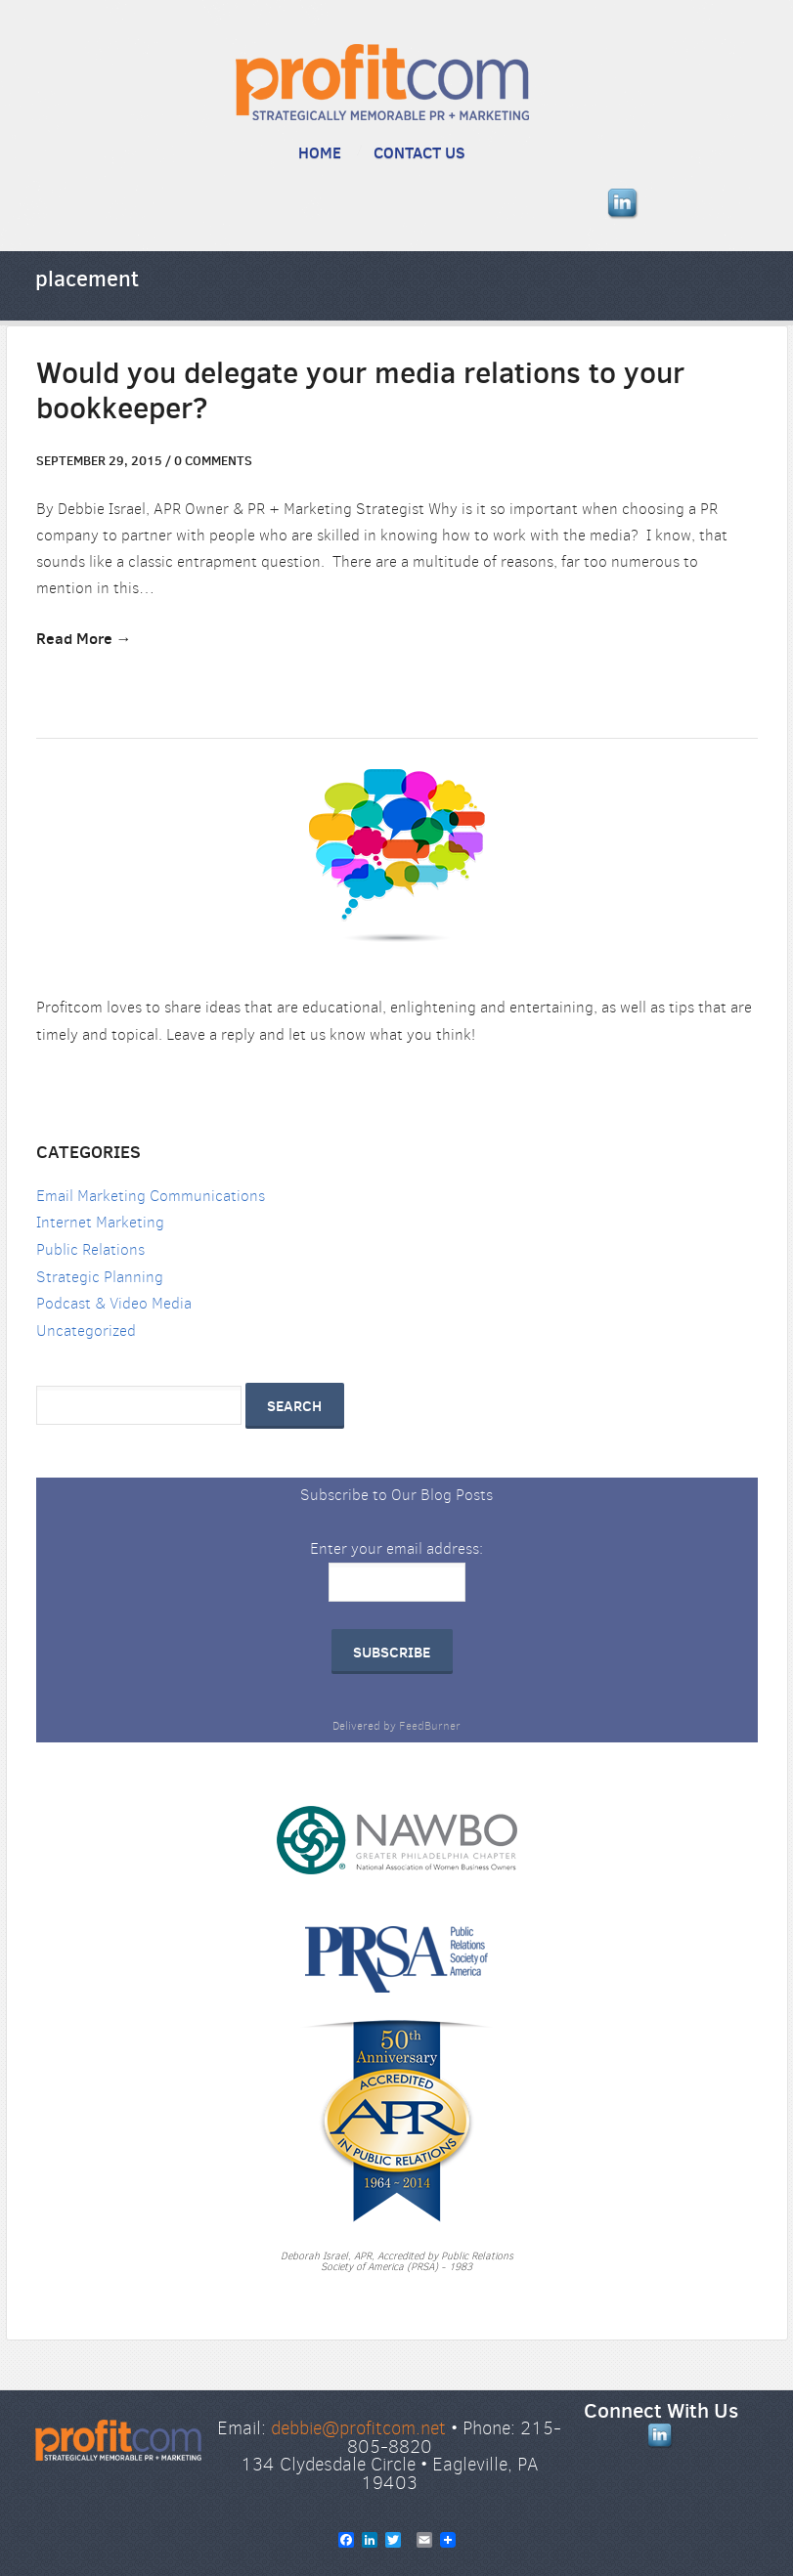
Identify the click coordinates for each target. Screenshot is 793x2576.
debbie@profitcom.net (358, 2428)
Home (319, 152)
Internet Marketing (100, 1222)
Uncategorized (86, 1330)
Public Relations (90, 1249)
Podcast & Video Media (114, 1303)
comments (213, 460)
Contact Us (419, 152)
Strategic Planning (99, 1277)
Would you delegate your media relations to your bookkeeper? (360, 390)
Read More (74, 638)
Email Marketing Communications (150, 1195)
